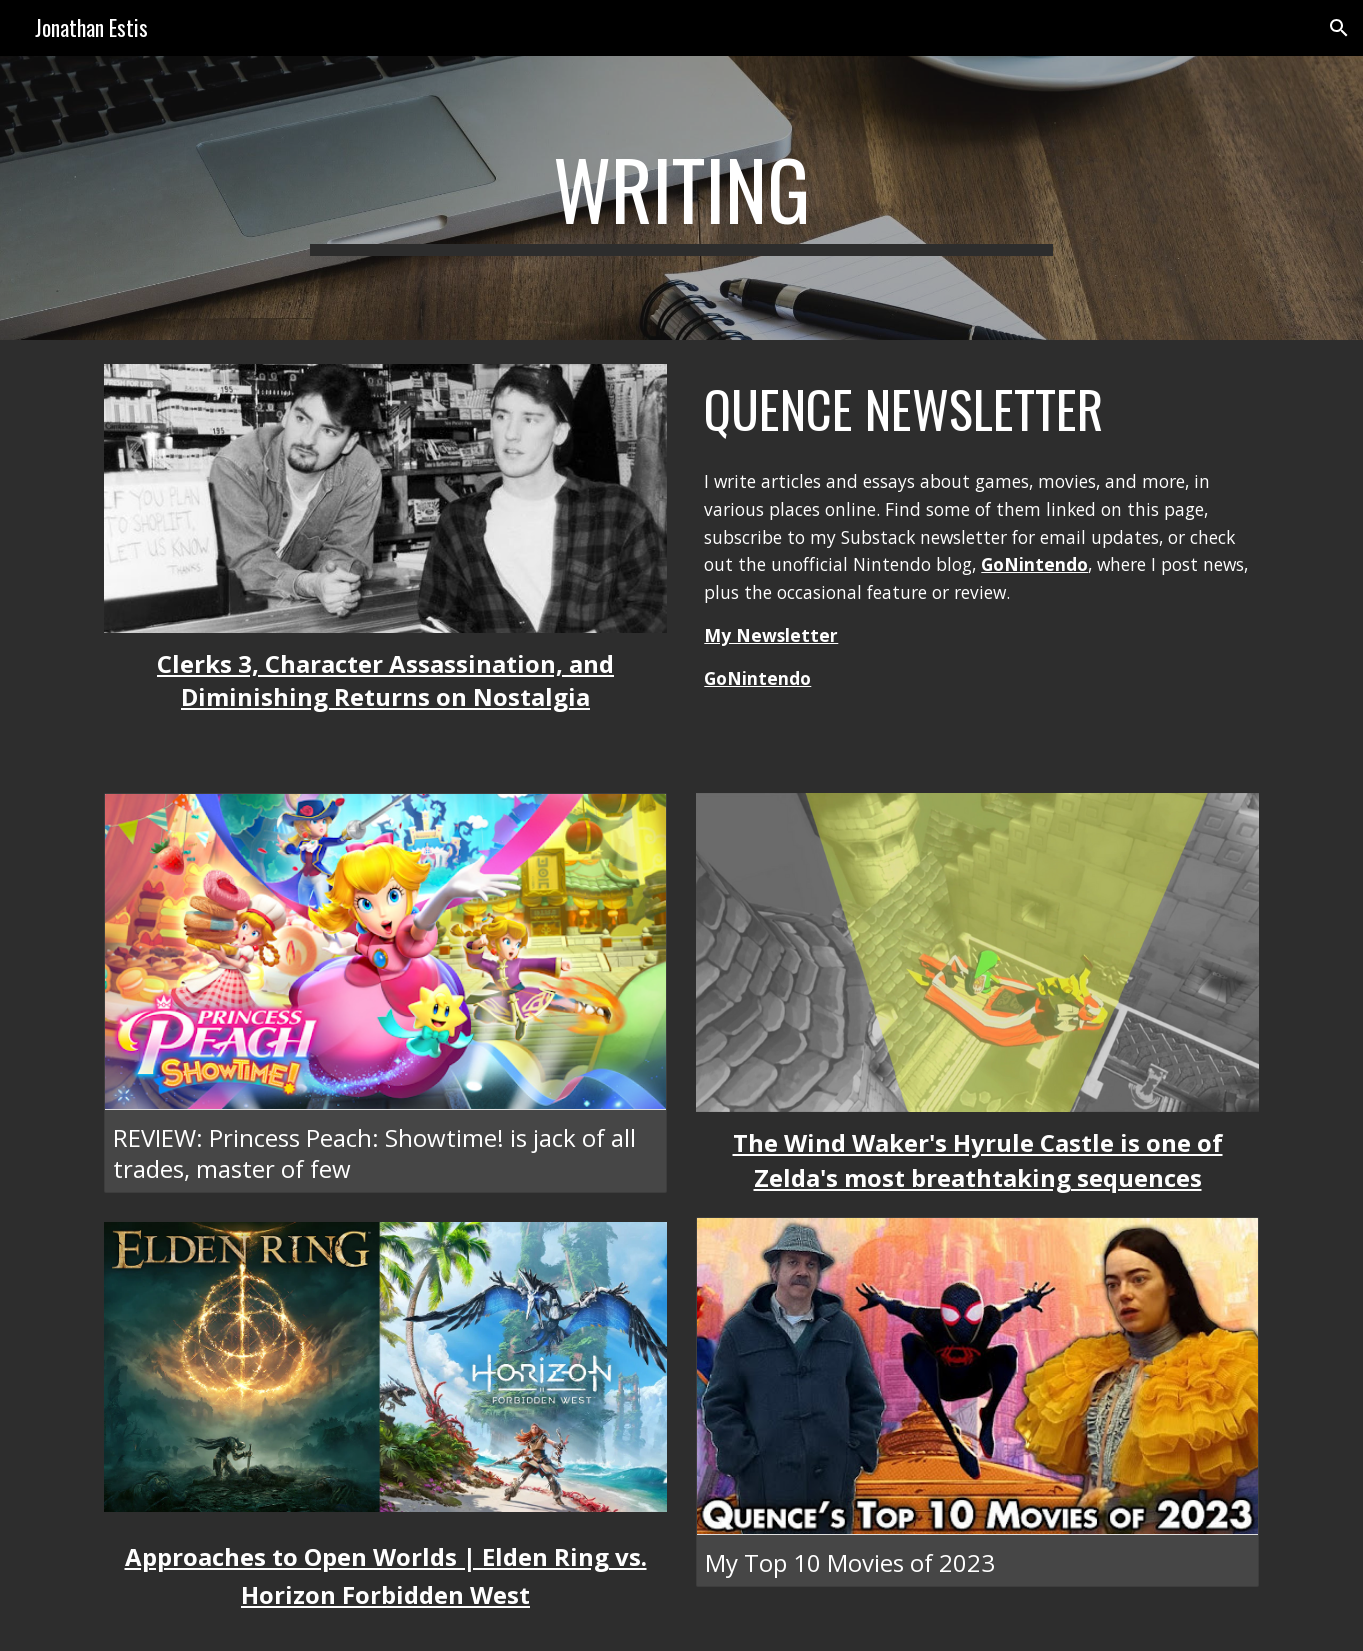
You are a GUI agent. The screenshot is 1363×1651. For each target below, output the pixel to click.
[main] (682, 198)
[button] (1339, 28)
